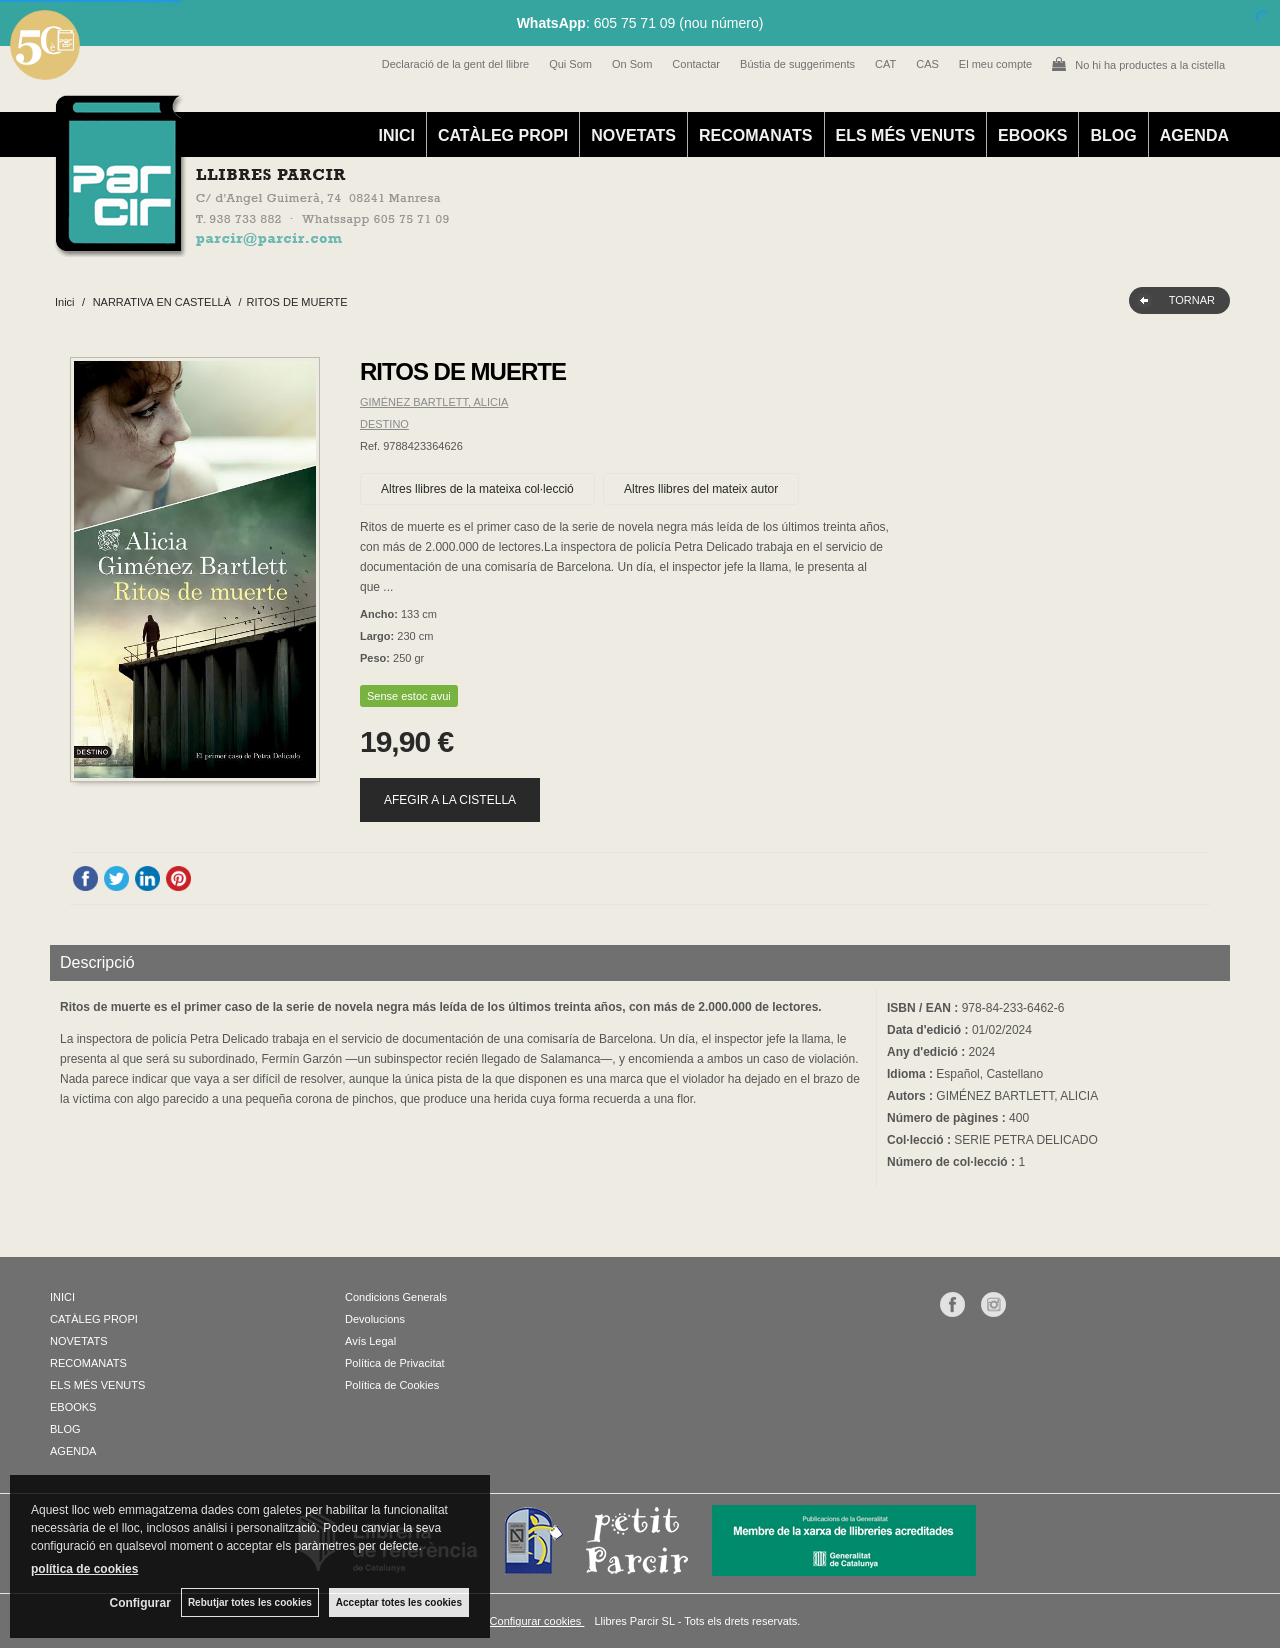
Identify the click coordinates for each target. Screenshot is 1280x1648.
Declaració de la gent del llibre (455, 64)
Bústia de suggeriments (797, 64)
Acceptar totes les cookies (399, 1602)
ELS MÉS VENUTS (906, 135)
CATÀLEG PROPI (503, 135)
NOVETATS (633, 135)
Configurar (140, 1603)
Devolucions (375, 1319)
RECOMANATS (755, 135)
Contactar (696, 64)
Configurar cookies (537, 1621)
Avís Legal (370, 1341)
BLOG (1113, 135)
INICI (396, 135)
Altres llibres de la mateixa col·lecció (477, 489)
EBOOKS (1032, 135)
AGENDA (1194, 135)
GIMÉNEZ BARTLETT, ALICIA (434, 402)
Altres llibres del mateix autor (701, 489)
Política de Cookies (392, 1385)
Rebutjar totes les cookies (250, 1602)
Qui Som (570, 64)
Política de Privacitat (395, 1363)
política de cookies (84, 1569)
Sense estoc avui (409, 696)
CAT (885, 64)
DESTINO (384, 424)
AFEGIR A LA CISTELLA (450, 800)
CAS (927, 64)
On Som (632, 64)
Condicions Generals (396, 1297)
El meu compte (995, 64)
